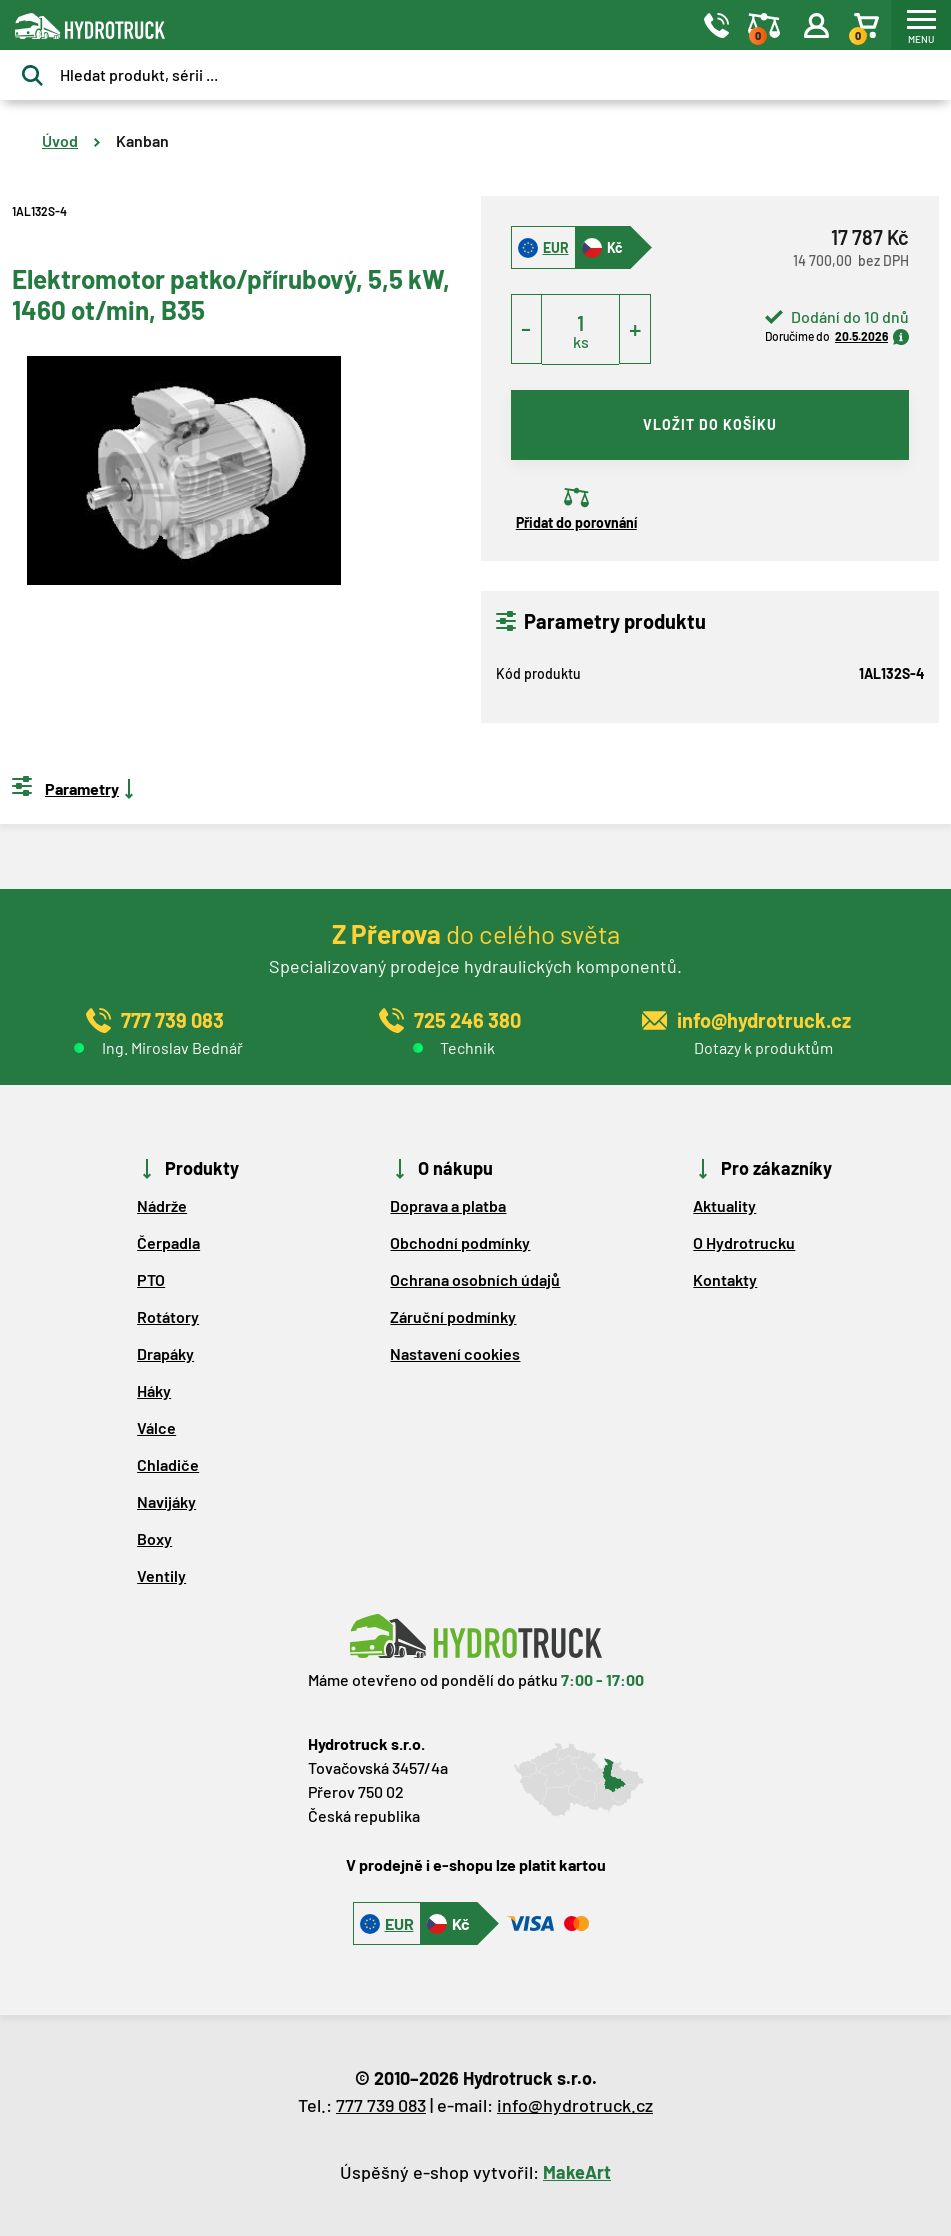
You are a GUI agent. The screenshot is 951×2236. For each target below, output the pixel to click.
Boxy (154, 1538)
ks (581, 341)
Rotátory (168, 1316)
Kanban (142, 140)
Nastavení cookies (455, 1353)
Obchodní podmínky (460, 1242)
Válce (156, 1427)
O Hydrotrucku (744, 1242)
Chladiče (168, 1464)
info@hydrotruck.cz (575, 2105)
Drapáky (165, 1353)
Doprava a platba (448, 1205)
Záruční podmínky (453, 1316)
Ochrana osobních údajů (475, 1279)
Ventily (161, 1575)
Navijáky (166, 1501)
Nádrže (162, 1205)
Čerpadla (168, 1242)
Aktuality (724, 1205)
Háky (154, 1390)
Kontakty (725, 1279)
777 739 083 (381, 2105)
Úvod (60, 140)
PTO (151, 1279)
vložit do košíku (710, 424)
